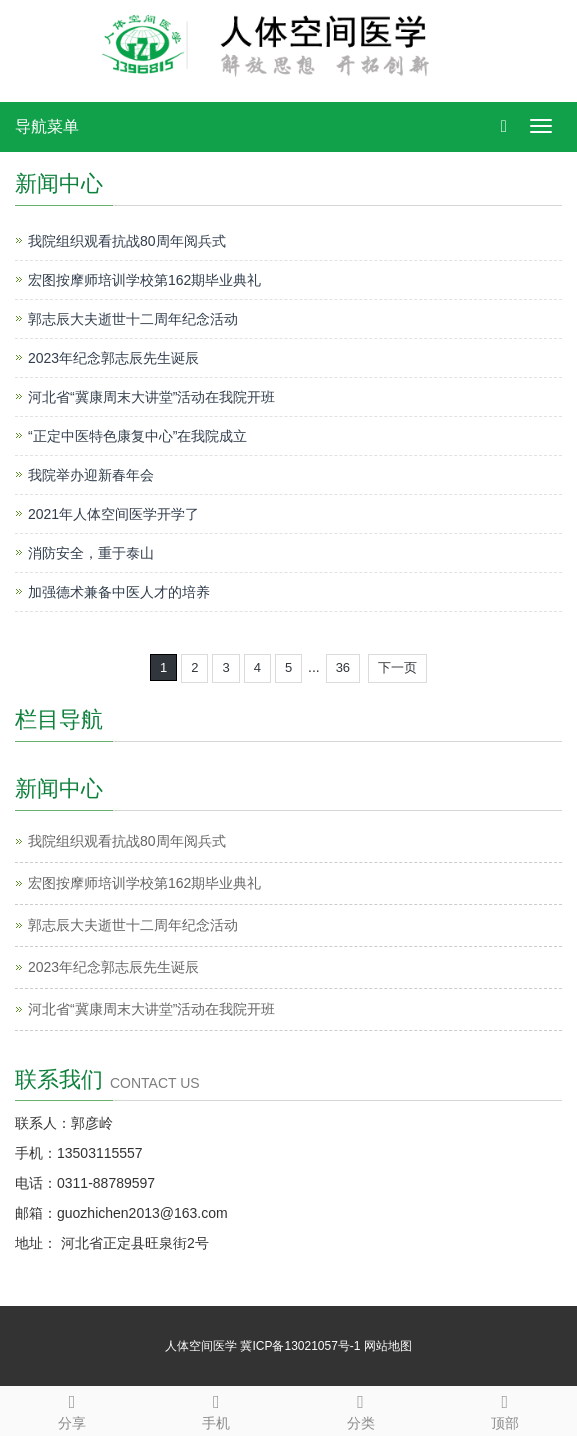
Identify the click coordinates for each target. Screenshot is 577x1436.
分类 (361, 1409)
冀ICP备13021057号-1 (300, 1346)
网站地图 (388, 1346)
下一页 (397, 667)
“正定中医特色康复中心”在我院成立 (137, 436)
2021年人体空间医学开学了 (113, 514)
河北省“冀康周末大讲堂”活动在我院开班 (151, 397)
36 (343, 667)
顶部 (505, 1409)
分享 (72, 1409)
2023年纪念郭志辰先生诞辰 (113, 358)
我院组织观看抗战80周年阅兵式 (127, 241)
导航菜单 (47, 126)
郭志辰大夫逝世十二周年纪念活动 (133, 319)
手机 (216, 1409)
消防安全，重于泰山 (91, 553)
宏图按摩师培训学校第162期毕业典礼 (144, 280)
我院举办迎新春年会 (91, 475)
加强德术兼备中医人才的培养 (119, 592)
